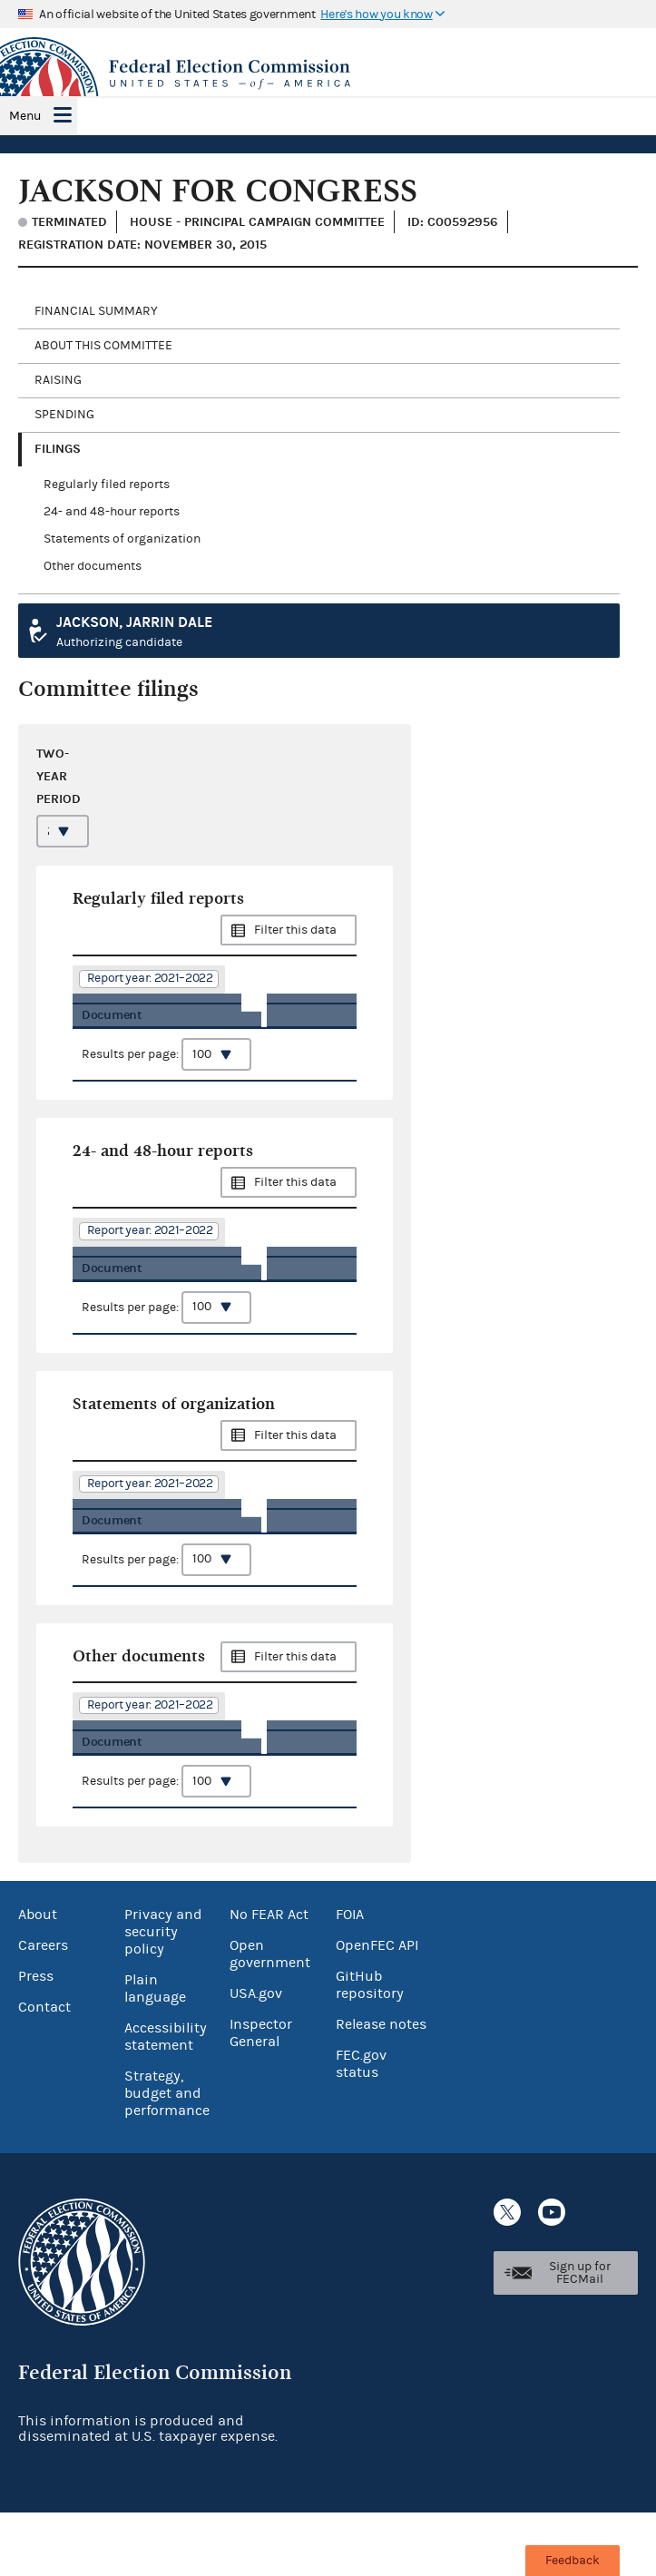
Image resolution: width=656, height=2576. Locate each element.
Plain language (155, 2052)
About (37, 1978)
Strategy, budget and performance (167, 2156)
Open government (270, 2017)
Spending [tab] (64, 414)
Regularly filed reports (107, 484)
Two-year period (58, 776)
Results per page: (166, 1079)
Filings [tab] (57, 448)
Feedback (572, 2560)
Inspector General (261, 2096)
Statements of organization (122, 539)
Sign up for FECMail (580, 2336)
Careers (43, 2009)
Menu (25, 116)
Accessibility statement (165, 2100)
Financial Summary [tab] (96, 311)
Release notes (381, 2088)
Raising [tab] (58, 380)
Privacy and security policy (163, 1995)
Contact (44, 2070)
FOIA (350, 1978)
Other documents (93, 566)
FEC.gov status (361, 2127)
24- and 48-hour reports (112, 511)
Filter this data (295, 930)
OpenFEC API (377, 2009)
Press (36, 2040)
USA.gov (256, 2057)
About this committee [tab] (103, 345)
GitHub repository (370, 2048)
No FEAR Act (269, 1978)
